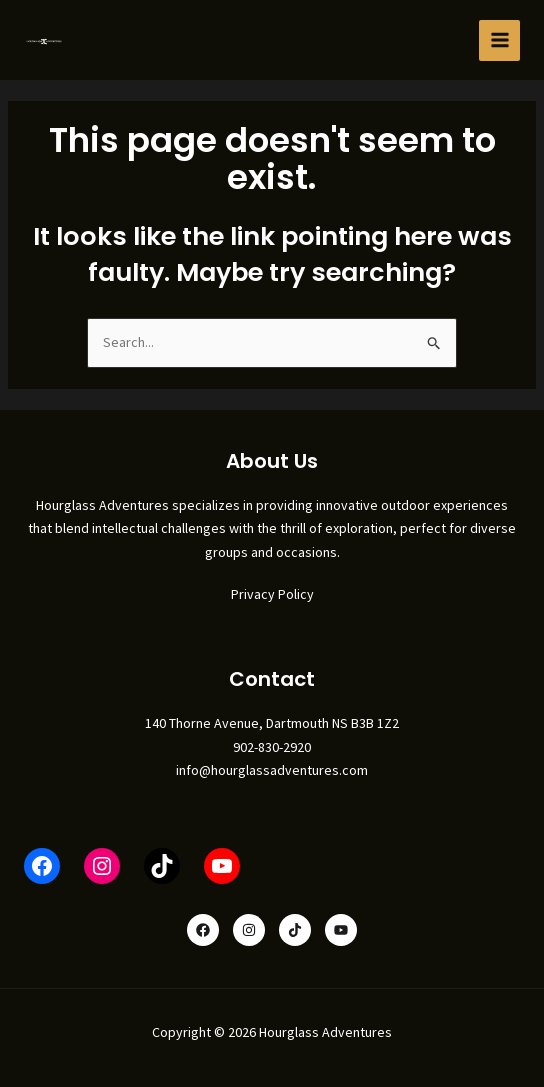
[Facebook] (203, 930)
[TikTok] (295, 930)
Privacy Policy (272, 594)
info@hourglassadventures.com (272, 770)
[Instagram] (249, 930)
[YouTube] (341, 930)
